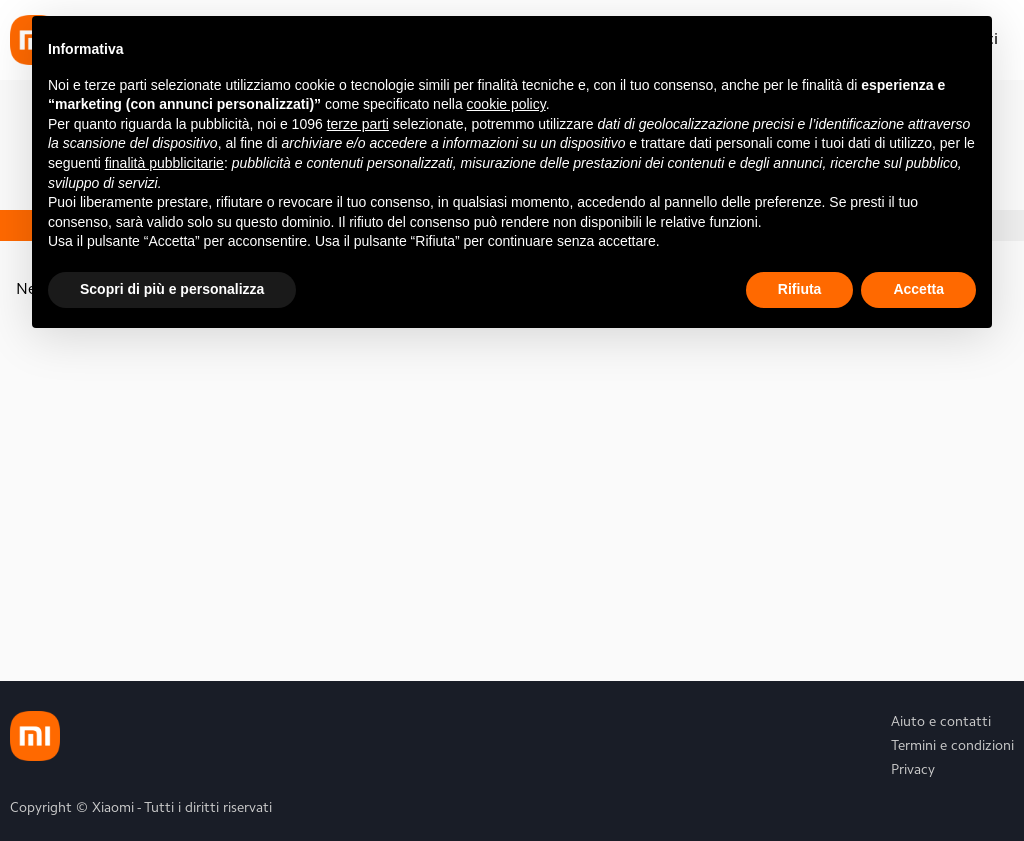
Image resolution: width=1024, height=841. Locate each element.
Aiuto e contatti (941, 723)
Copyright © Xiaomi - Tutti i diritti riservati (141, 809)
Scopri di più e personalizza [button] (172, 289)
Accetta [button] (918, 289)
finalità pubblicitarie (164, 163)
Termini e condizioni (952, 747)
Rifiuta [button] (800, 289)
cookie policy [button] (506, 104)
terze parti (358, 124)
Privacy (913, 771)
